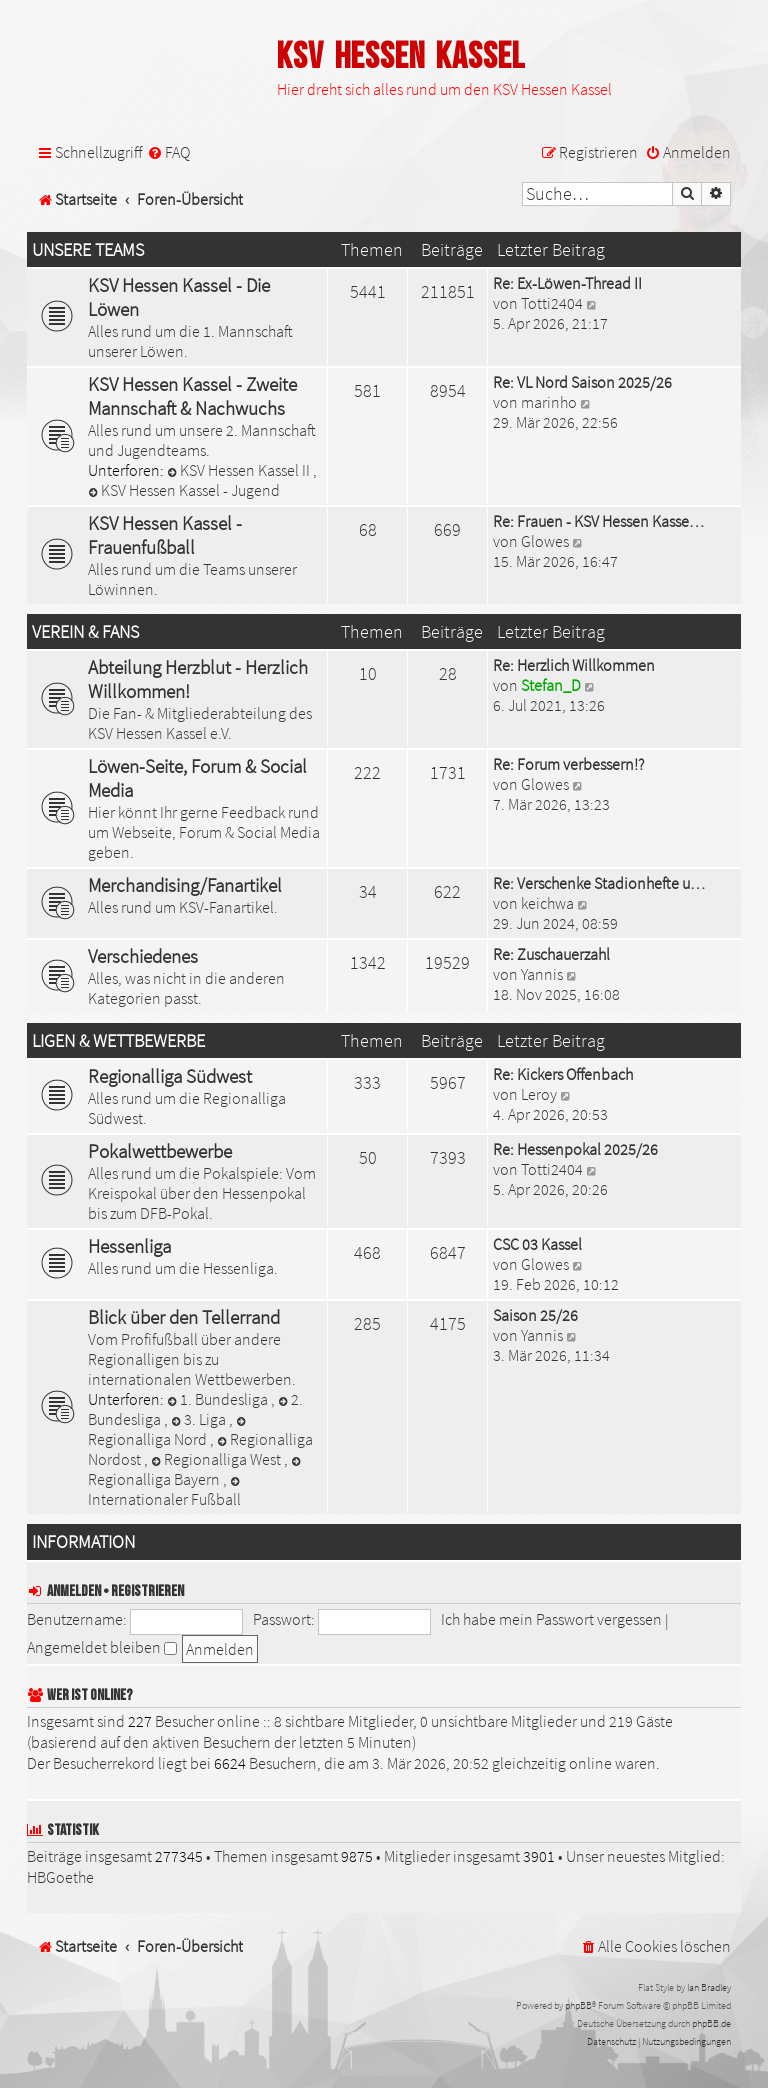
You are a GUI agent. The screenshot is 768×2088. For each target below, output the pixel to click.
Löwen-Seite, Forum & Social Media (197, 778)
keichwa (547, 903)
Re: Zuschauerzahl (551, 954)
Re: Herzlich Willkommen (574, 665)
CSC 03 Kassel (537, 1244)
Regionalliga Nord (168, 1432)
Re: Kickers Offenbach (563, 1074)
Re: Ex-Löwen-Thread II (567, 283)
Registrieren (147, 1591)
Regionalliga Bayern (196, 1472)
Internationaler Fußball (165, 1492)
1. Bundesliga (219, 1399)
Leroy (539, 1094)
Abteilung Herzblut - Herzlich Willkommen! (198, 679)
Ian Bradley (709, 1987)
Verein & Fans (85, 632)
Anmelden (74, 1591)
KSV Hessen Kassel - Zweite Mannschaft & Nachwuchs (192, 396)
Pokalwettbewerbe (160, 1151)
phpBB (578, 2005)
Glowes (545, 541)
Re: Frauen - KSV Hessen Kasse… (598, 521)
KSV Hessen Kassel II (240, 470)
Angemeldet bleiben (102, 1647)
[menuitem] (168, 152)
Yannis (542, 974)
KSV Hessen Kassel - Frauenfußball (165, 535)
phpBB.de (711, 2023)
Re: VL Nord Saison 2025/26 (582, 382)
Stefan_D (551, 685)
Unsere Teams (88, 250)
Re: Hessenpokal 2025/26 (575, 1149)
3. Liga (200, 1419)
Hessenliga (129, 1246)
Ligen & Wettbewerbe (118, 1041)
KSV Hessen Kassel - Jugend (184, 490)
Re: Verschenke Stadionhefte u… (599, 883)
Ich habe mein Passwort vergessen (551, 1619)
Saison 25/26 (535, 1315)
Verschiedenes (143, 956)
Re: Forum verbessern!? (568, 764)
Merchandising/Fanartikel (185, 885)
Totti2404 (552, 303)
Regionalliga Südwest (170, 1076)
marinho (549, 402)
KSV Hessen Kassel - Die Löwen (179, 297)
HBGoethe (60, 1877)
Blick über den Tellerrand (184, 1317)
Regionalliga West (217, 1459)
